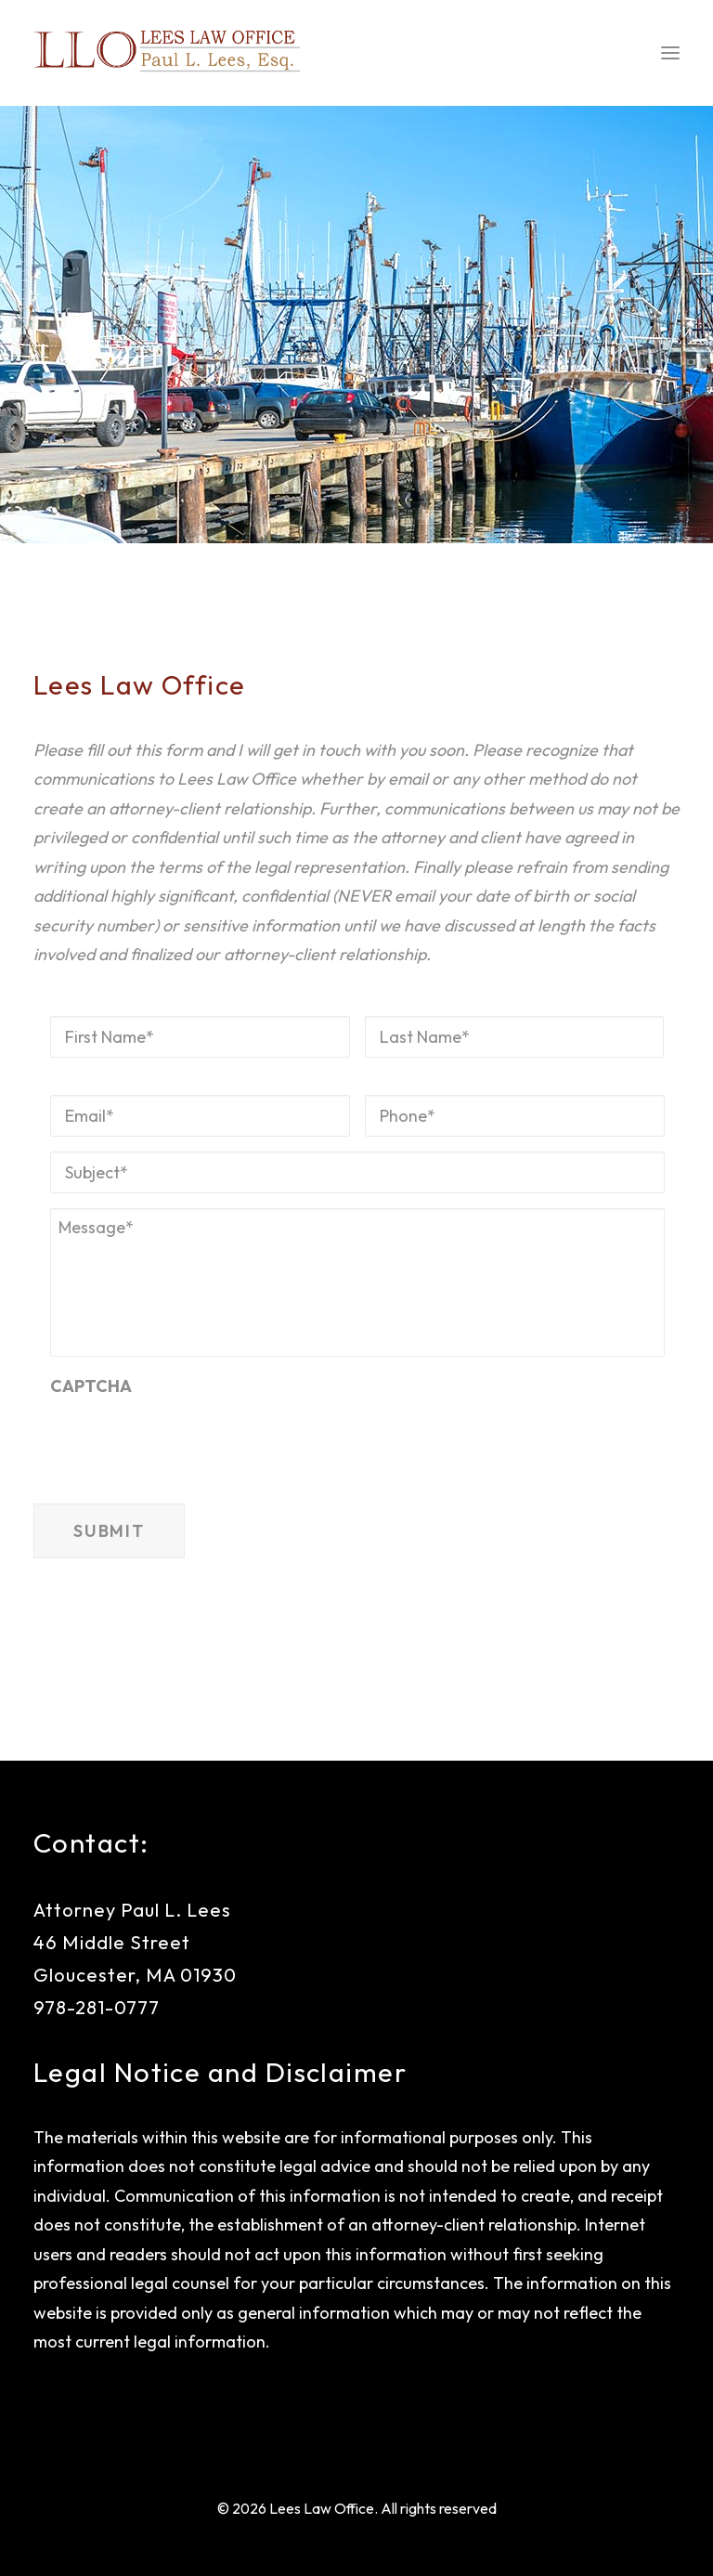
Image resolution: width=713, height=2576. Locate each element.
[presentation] (191, 1437)
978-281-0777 (96, 2007)
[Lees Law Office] (166, 53)
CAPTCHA (91, 1386)
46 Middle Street (111, 1942)
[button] (670, 53)
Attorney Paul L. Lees (132, 1909)
